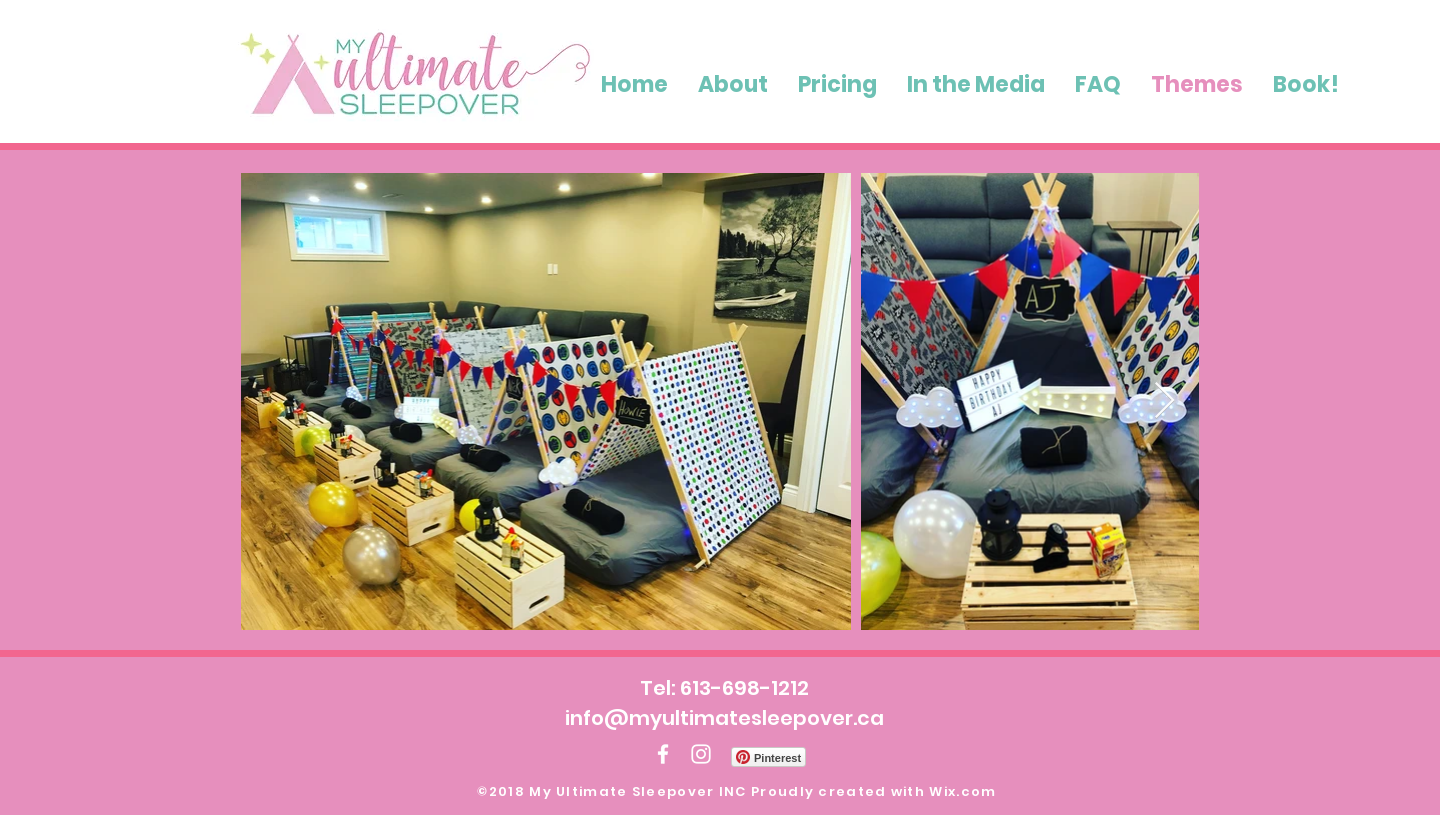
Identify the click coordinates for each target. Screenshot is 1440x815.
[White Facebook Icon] (663, 754)
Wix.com (962, 791)
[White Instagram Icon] (701, 754)
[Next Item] (1164, 401)
